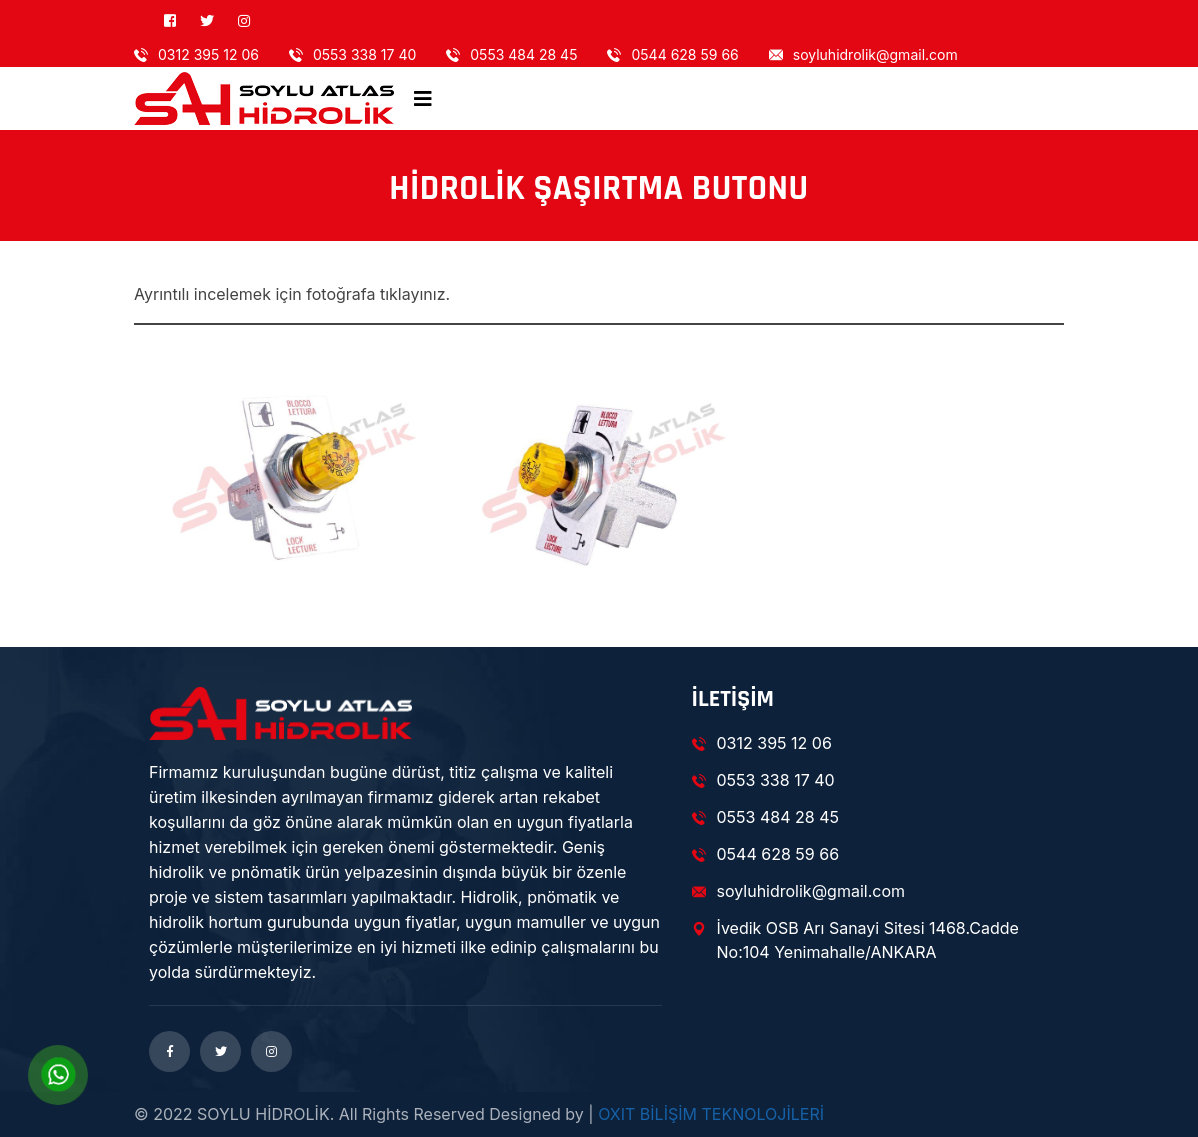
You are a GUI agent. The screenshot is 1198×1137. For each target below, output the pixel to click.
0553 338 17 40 (352, 54)
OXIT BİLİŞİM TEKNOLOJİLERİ (711, 1114)
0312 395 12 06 (196, 54)
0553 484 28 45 (511, 54)
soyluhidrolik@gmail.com (863, 54)
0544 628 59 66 (672, 54)
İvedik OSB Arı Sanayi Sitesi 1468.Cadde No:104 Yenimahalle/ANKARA (855, 940)
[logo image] (264, 98)
